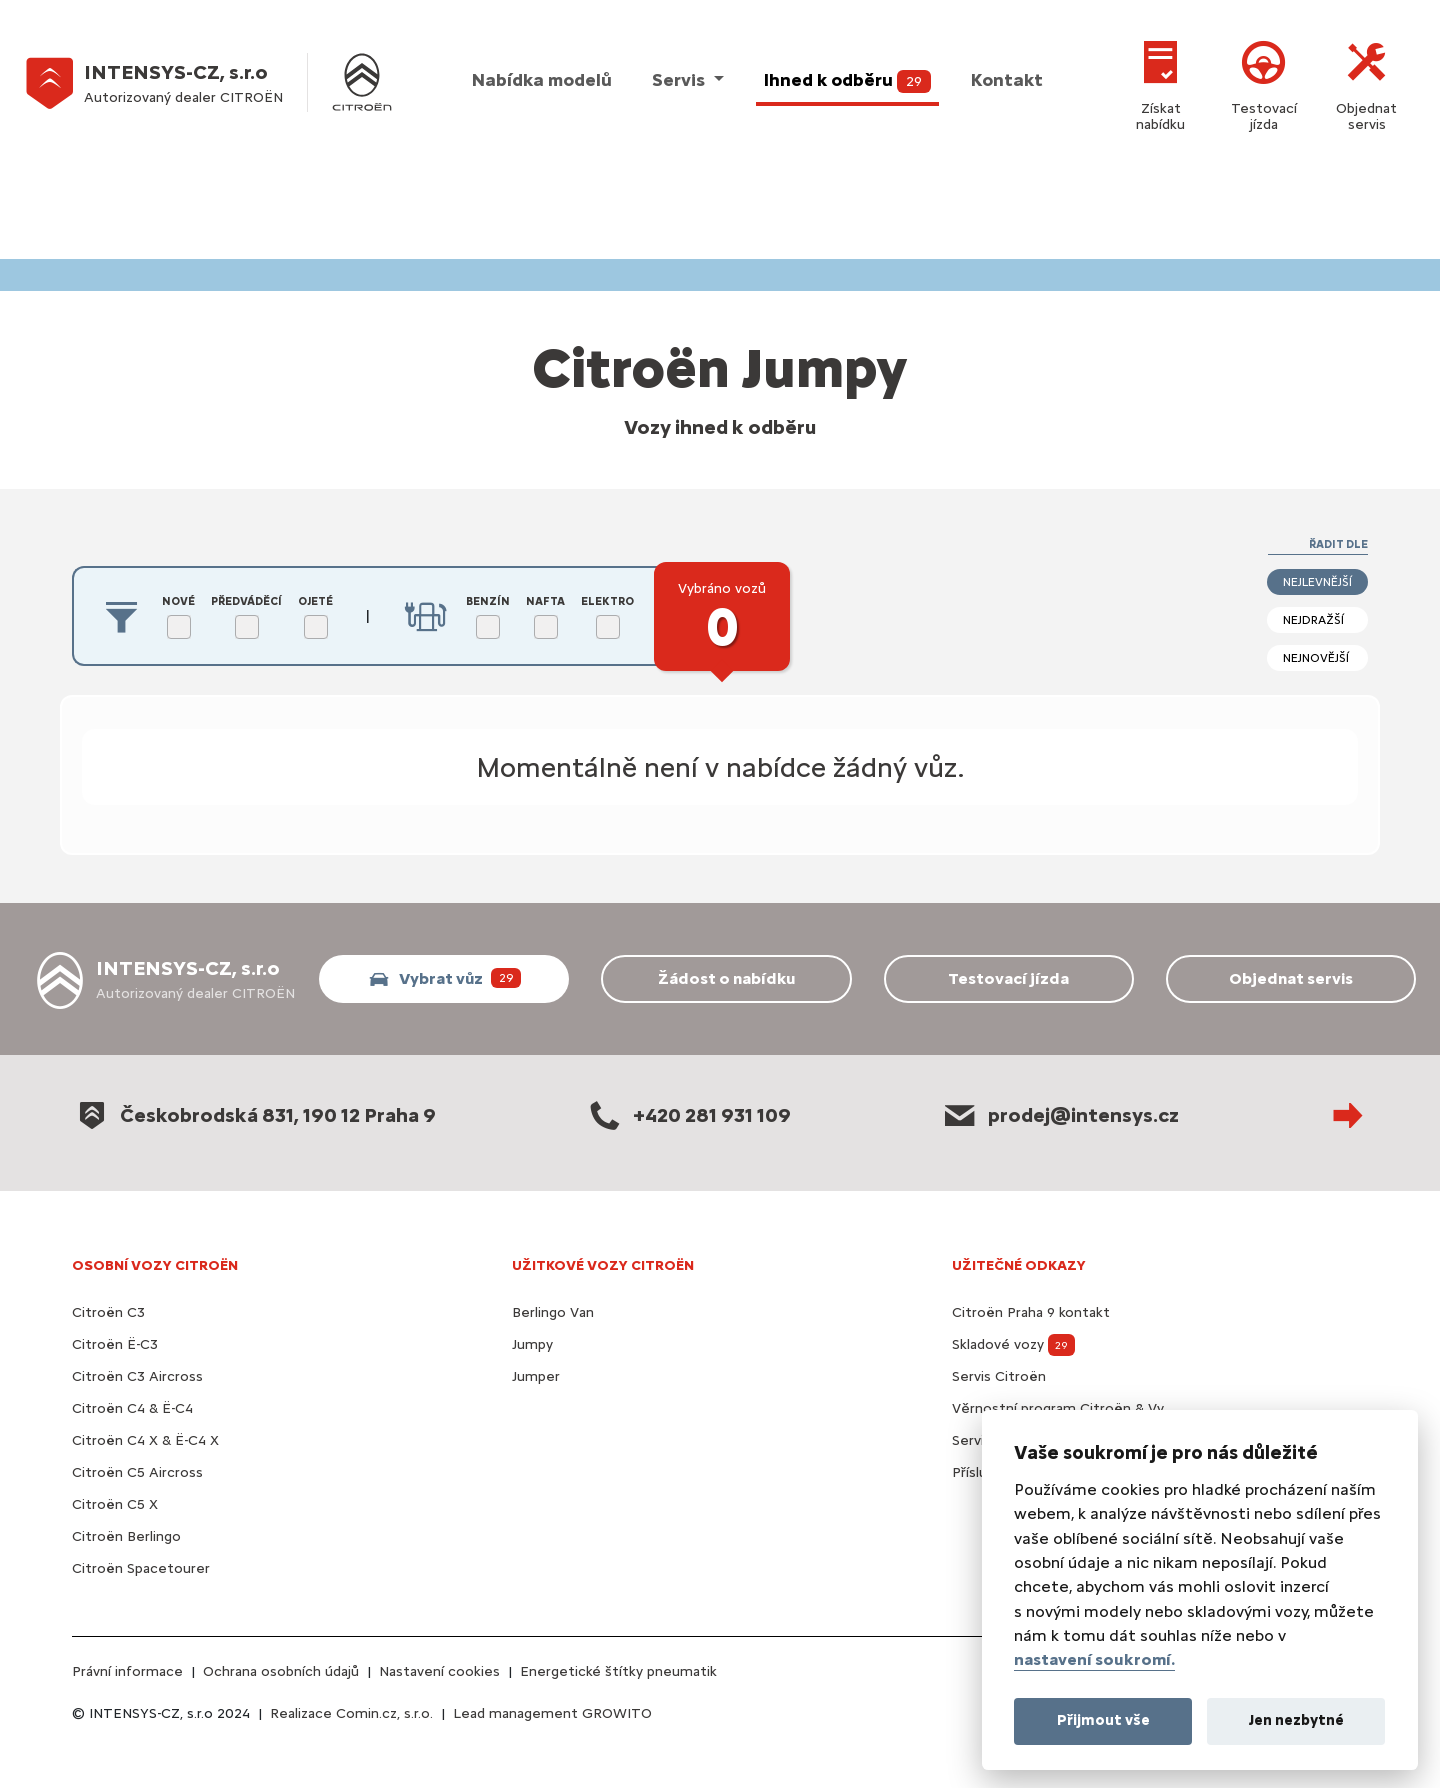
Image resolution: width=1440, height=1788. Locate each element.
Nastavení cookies (439, 1671)
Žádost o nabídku (726, 978)
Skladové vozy (1013, 1344)
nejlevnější (1317, 582)
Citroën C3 (108, 1312)
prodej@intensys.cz (1059, 1115)
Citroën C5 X (115, 1504)
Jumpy (532, 1344)
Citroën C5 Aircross (137, 1472)
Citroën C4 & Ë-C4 (132, 1408)
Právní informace (127, 1671)
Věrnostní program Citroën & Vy (1058, 1408)
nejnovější (1316, 658)
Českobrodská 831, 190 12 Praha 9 (254, 1115)
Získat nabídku (1160, 82)
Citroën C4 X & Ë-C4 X (145, 1440)
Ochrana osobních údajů (281, 1671)
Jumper (536, 1376)
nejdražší (1313, 620)
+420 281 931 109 (688, 1115)
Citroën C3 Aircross (137, 1376)
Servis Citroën (999, 1376)
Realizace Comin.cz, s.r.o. (351, 1713)
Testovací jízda (1264, 82)
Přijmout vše (1103, 1720)
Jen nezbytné (1296, 1720)
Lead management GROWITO (552, 1713)
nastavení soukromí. (1094, 1659)
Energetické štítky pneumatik (618, 1671)
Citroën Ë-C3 (115, 1344)
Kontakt (1007, 80)
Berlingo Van (553, 1312)
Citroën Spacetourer (141, 1568)
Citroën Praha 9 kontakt (1031, 1312)
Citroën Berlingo (126, 1536)
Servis (680, 80)
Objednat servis (1366, 82)
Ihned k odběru (847, 81)
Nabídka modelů (542, 80)
